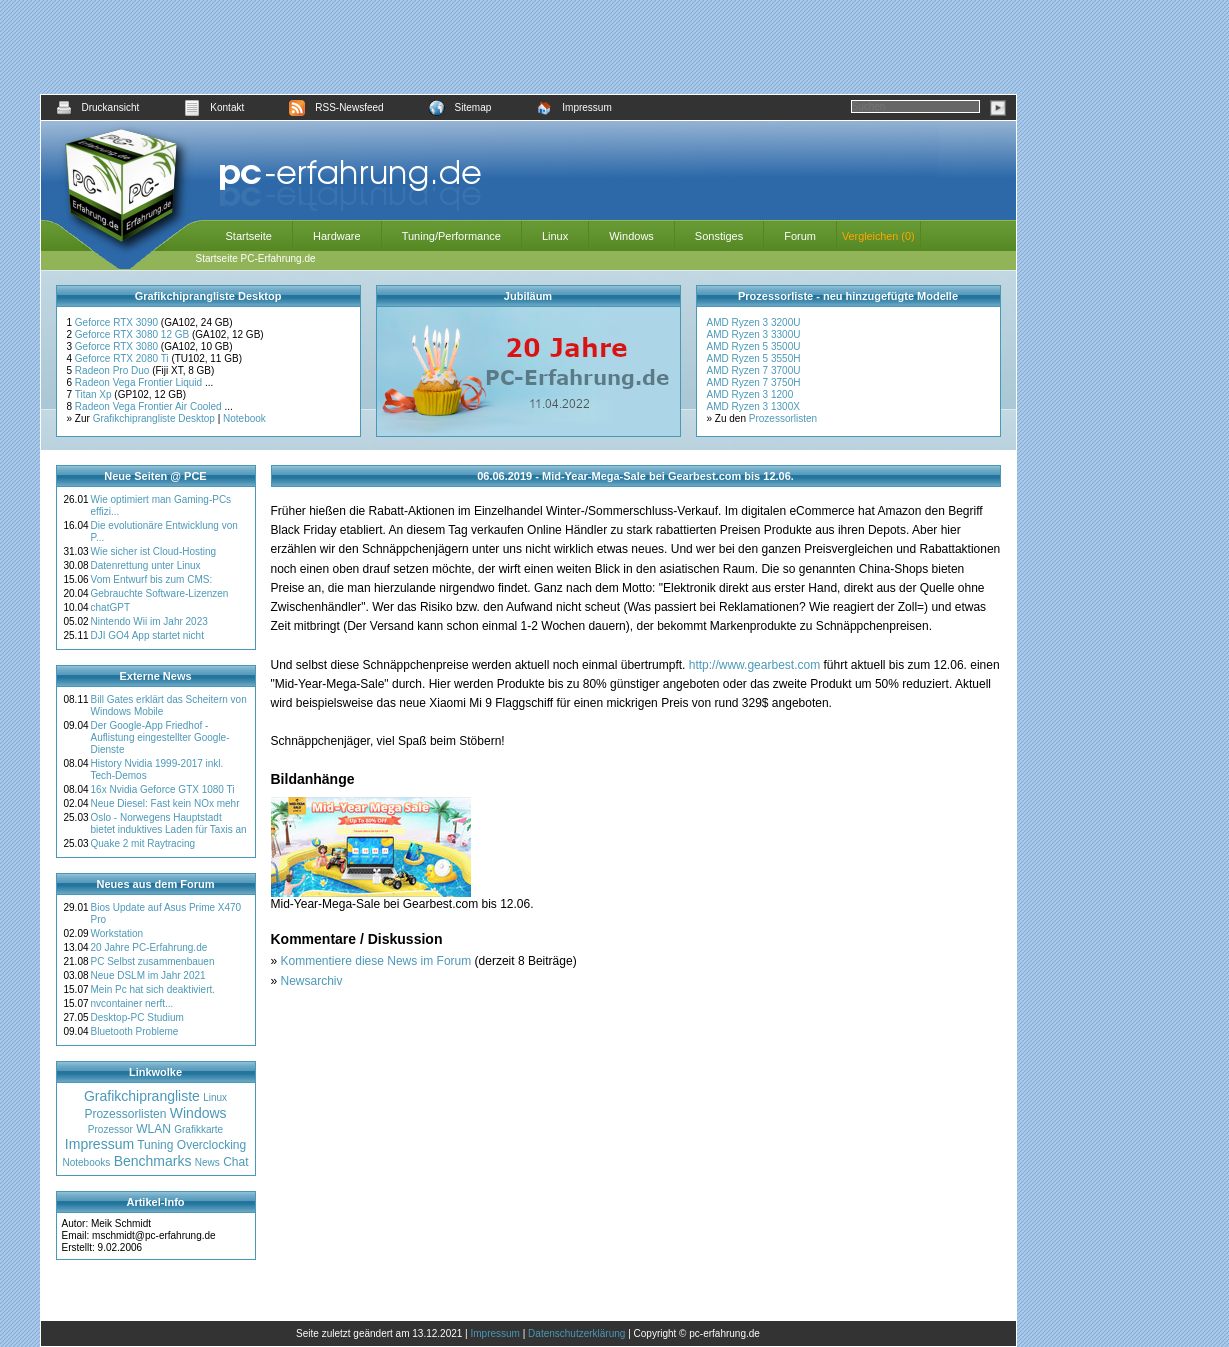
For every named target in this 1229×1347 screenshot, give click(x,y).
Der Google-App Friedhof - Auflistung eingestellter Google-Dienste (160, 737)
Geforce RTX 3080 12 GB (133, 334)
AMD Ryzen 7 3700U (754, 370)
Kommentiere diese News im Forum (376, 961)
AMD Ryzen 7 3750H (754, 382)
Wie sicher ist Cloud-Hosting (154, 551)
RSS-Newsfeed (336, 107)
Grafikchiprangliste (142, 1096)
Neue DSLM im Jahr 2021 (148, 975)
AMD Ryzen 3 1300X (753, 406)
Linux (555, 236)
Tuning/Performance (451, 236)
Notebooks (86, 1162)
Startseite (249, 236)
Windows (631, 236)
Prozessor (110, 1129)
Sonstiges (719, 236)
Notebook (244, 418)
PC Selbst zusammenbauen (153, 961)
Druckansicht (98, 107)
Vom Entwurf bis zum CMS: (152, 579)
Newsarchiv (312, 981)
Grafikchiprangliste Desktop (154, 418)
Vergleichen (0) (878, 236)
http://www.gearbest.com (754, 665)
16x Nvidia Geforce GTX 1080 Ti (163, 789)
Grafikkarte (198, 1129)
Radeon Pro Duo (113, 370)
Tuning (155, 1145)
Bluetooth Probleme (135, 1031)
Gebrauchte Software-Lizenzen (160, 593)
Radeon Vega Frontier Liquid (140, 382)
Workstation (117, 933)
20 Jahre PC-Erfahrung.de (149, 947)
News (207, 1162)
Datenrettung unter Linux (146, 565)
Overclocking (211, 1145)
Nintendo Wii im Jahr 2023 (149, 621)
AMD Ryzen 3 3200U (754, 322)
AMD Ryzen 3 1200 (750, 394)
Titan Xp (95, 394)
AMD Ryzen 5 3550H (754, 358)
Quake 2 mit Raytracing (143, 843)
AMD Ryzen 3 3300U (754, 334)
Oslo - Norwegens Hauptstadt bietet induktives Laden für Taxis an (169, 823)
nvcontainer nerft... (132, 1003)
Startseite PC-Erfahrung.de (256, 258)
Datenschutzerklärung (576, 1333)
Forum (800, 236)
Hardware (337, 236)
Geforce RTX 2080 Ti (123, 358)
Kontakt (214, 107)
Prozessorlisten (783, 418)
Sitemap (460, 107)
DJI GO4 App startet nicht (147, 635)
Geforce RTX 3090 (118, 322)
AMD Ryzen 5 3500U (754, 346)
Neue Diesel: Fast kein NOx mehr (165, 803)
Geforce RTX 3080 (118, 346)
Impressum (573, 107)
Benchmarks (153, 1161)
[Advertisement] (528, 47)
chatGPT (110, 607)
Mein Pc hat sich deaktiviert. (153, 989)
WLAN (153, 1129)
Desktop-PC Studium (137, 1017)
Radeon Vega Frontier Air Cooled (150, 406)
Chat (235, 1162)
